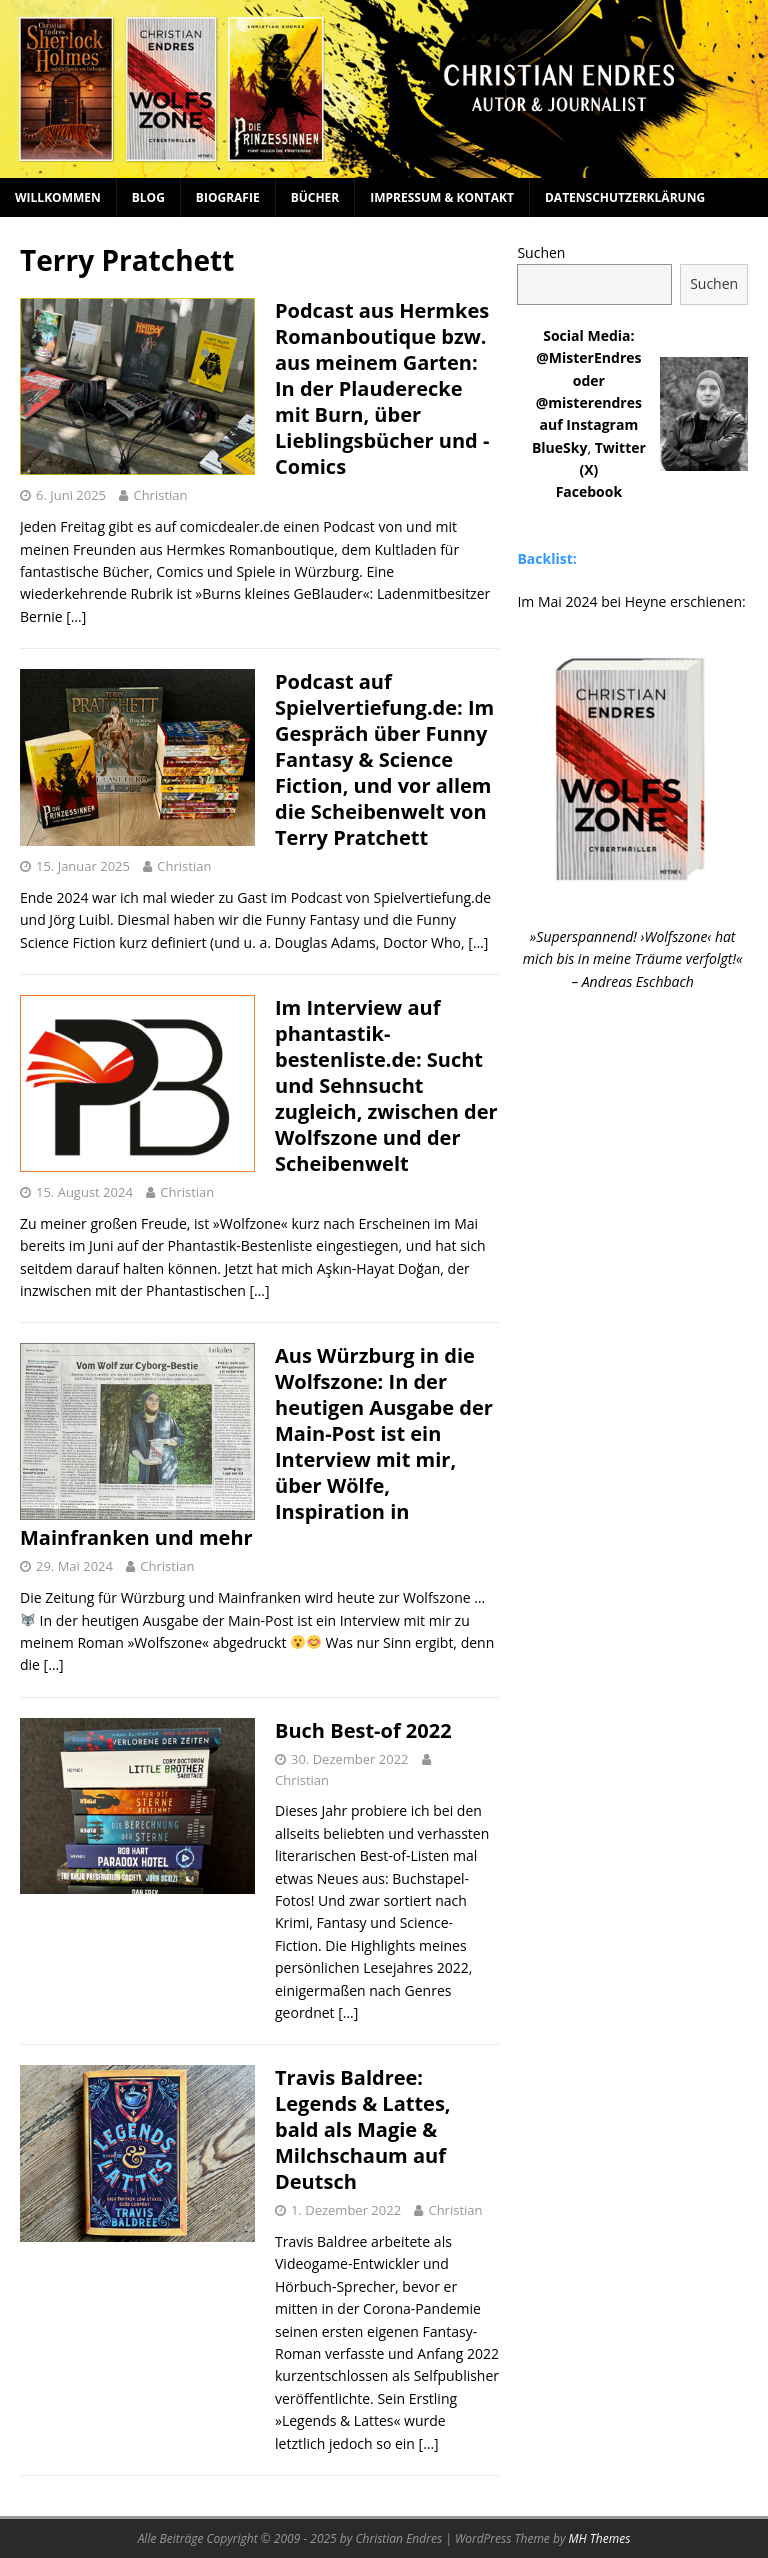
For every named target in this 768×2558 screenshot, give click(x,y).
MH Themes (600, 2538)
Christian (160, 495)
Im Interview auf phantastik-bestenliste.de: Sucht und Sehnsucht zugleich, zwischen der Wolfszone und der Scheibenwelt (386, 1085)
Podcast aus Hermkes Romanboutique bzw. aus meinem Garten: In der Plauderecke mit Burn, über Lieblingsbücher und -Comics (382, 388)
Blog (148, 197)
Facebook (589, 491)
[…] (76, 616)
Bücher (315, 197)
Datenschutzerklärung (625, 197)
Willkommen (58, 197)
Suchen (541, 252)
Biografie (228, 197)
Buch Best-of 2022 (363, 1730)
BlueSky (560, 447)
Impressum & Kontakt (442, 197)
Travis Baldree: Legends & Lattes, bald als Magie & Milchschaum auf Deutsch (363, 2129)
